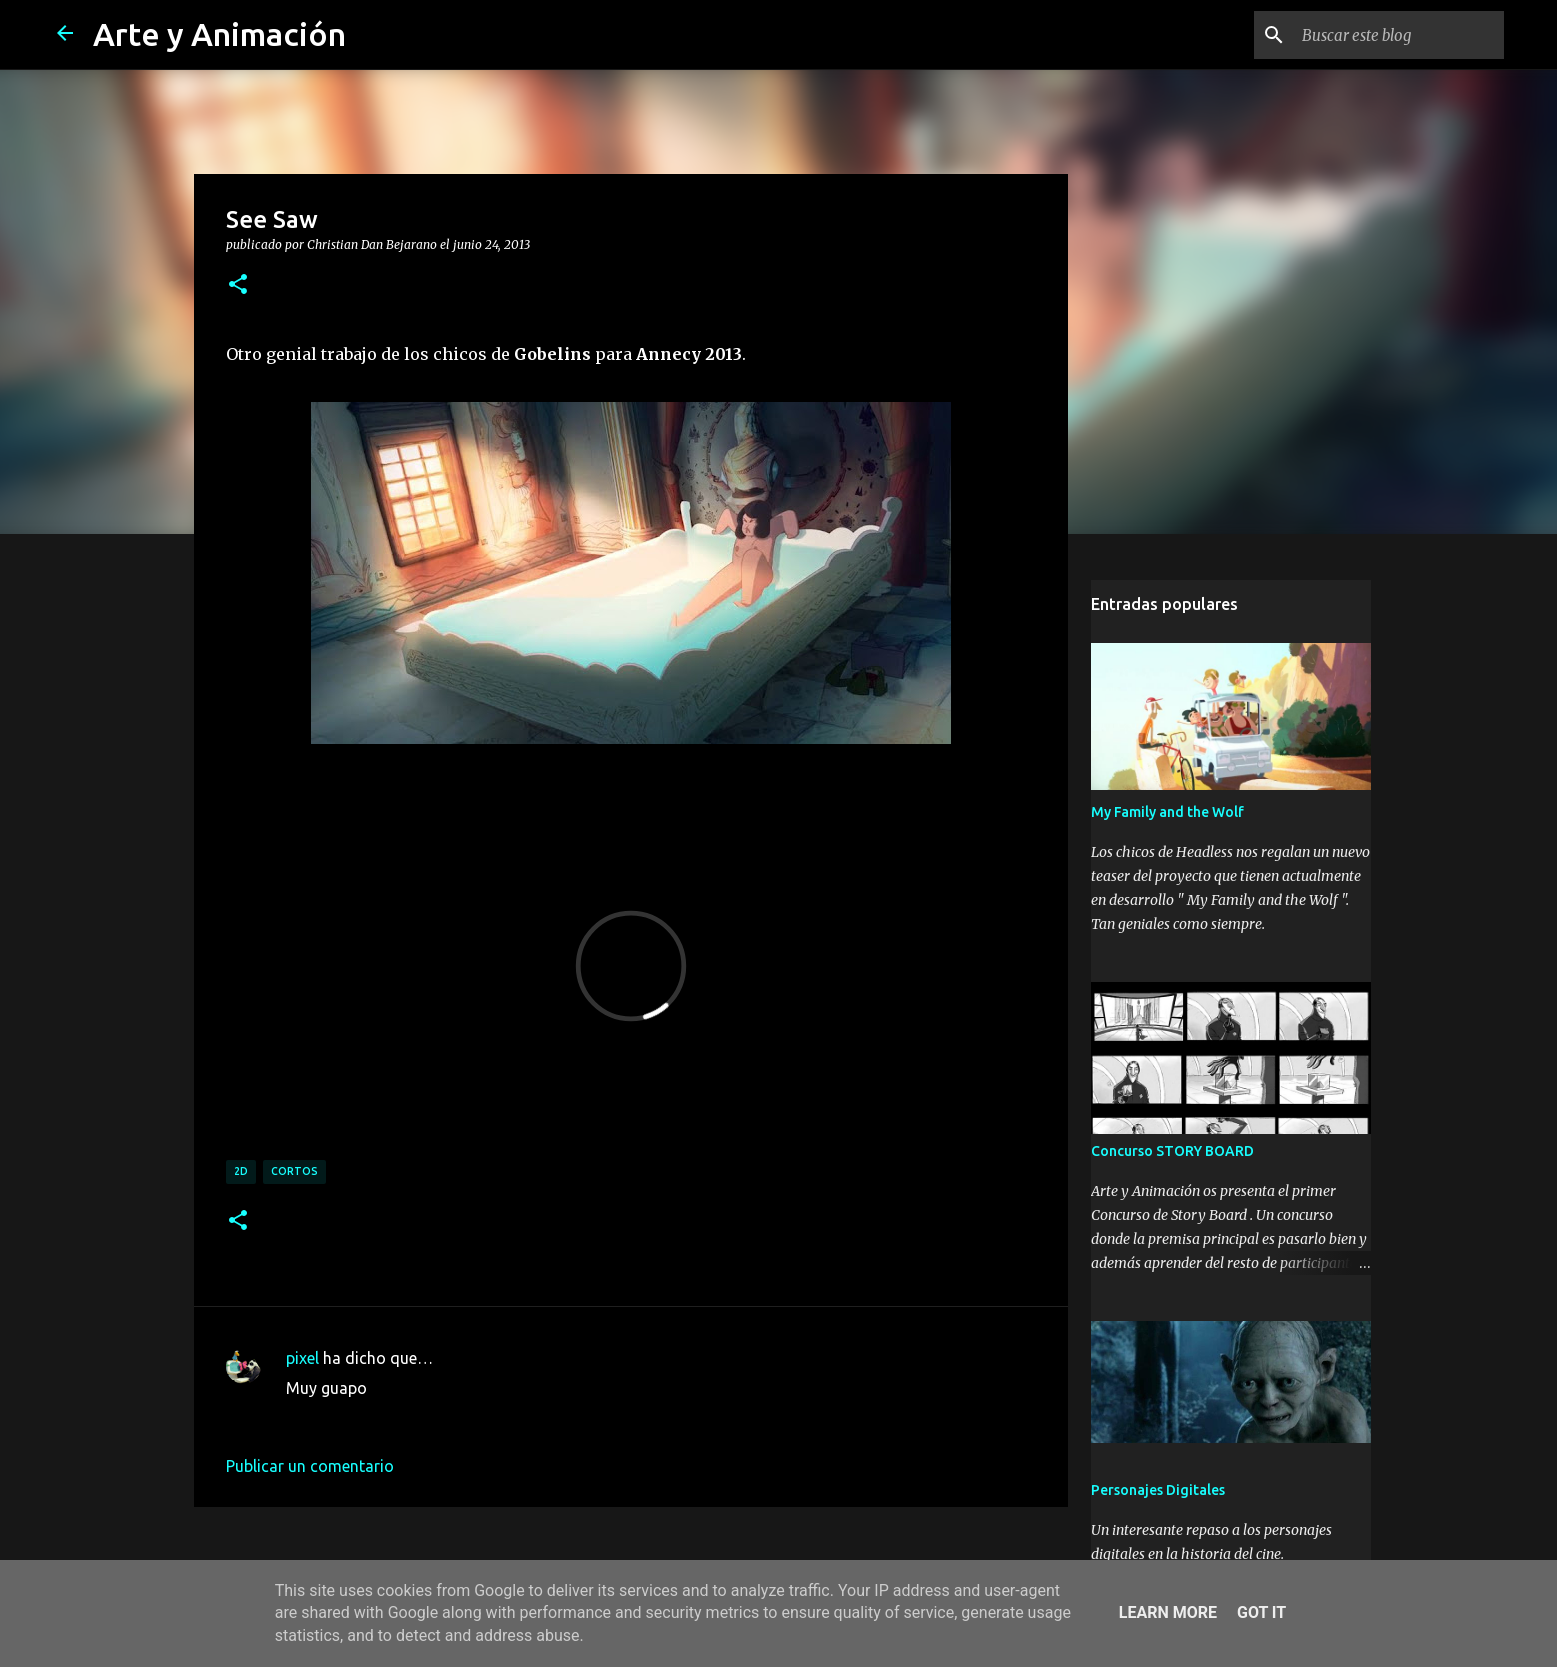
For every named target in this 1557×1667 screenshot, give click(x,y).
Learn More (1168, 1612)
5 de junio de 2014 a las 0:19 (388, 1418)
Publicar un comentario (310, 1466)
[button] (238, 285)
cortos (294, 1171)
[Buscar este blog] (1399, 35)
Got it (1261, 1612)
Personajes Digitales (1158, 1490)
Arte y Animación (219, 34)
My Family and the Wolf (1167, 812)
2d (241, 1171)
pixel (302, 1358)
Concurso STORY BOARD (1172, 1151)
